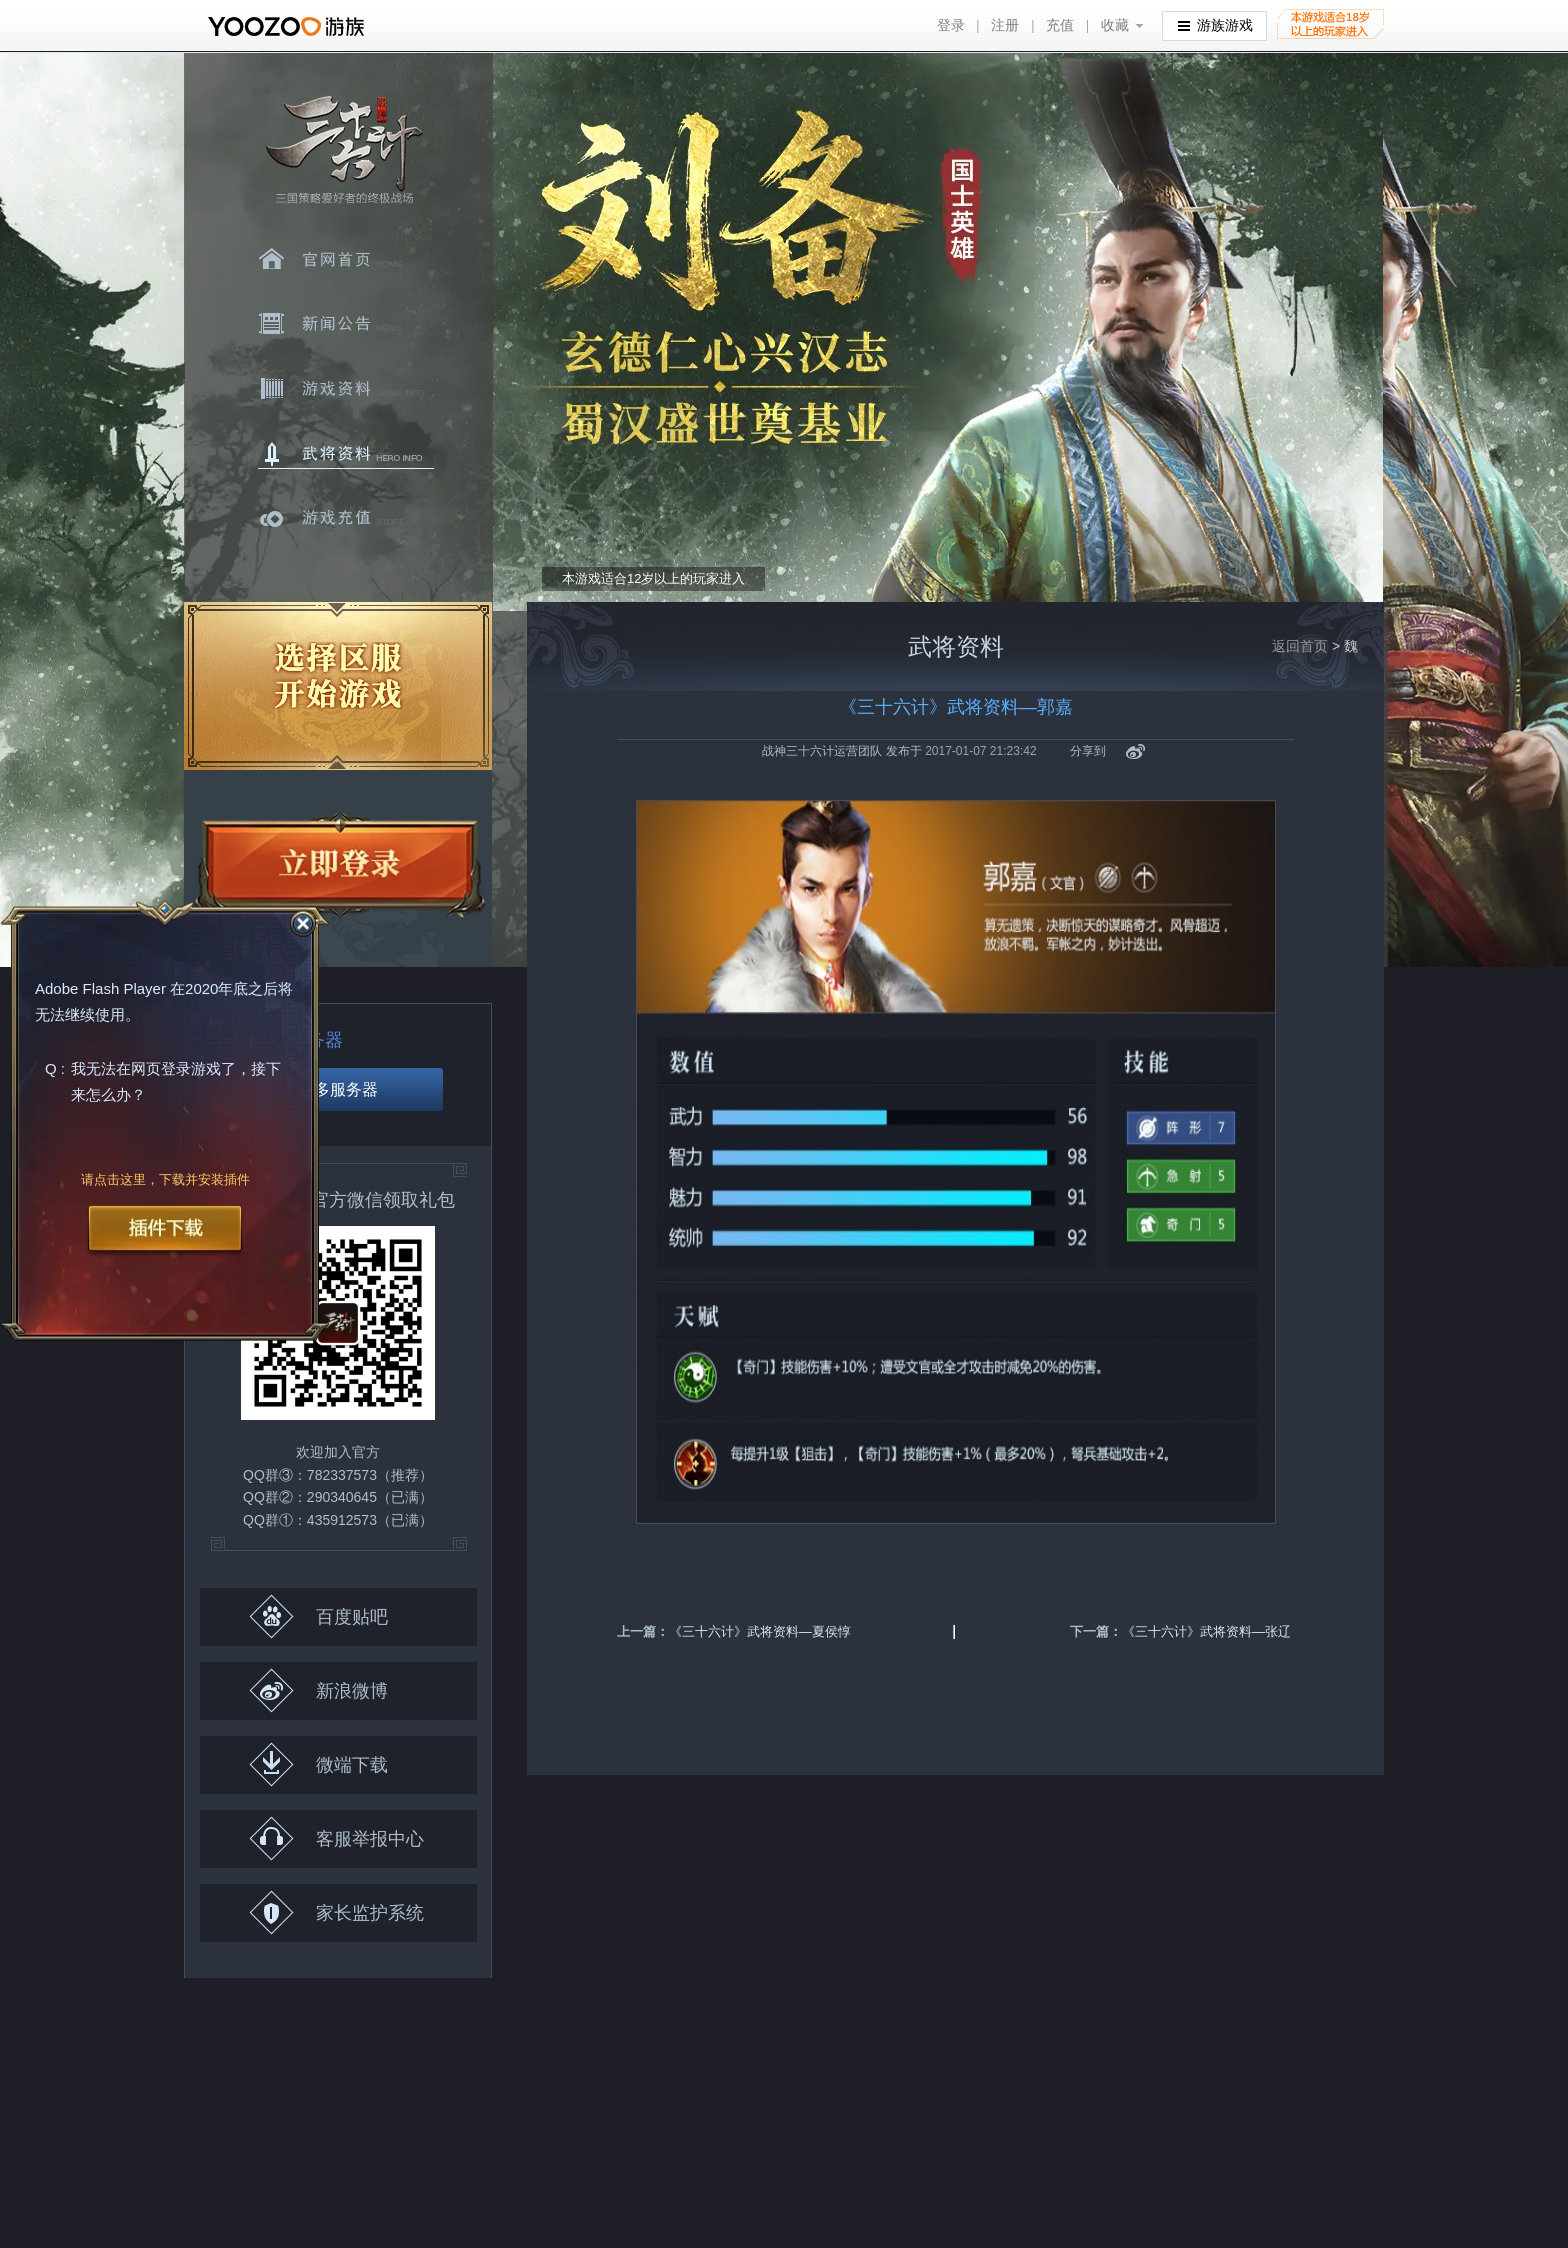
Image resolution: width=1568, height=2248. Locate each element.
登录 (951, 25)
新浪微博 (318, 1690)
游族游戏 (1215, 24)
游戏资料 (346, 389)
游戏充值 (346, 519)
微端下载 (318, 1764)
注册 (1005, 25)
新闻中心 (346, 324)
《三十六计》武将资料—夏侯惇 (760, 1631)
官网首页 (346, 259)
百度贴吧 (318, 1616)
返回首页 (1300, 646)
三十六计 (343, 150)
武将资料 (346, 454)
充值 (1060, 25)
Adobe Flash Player (100, 989)
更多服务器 (338, 1089)
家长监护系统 (336, 1912)
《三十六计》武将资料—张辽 (1206, 1631)
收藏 (1115, 25)
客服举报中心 (336, 1838)
